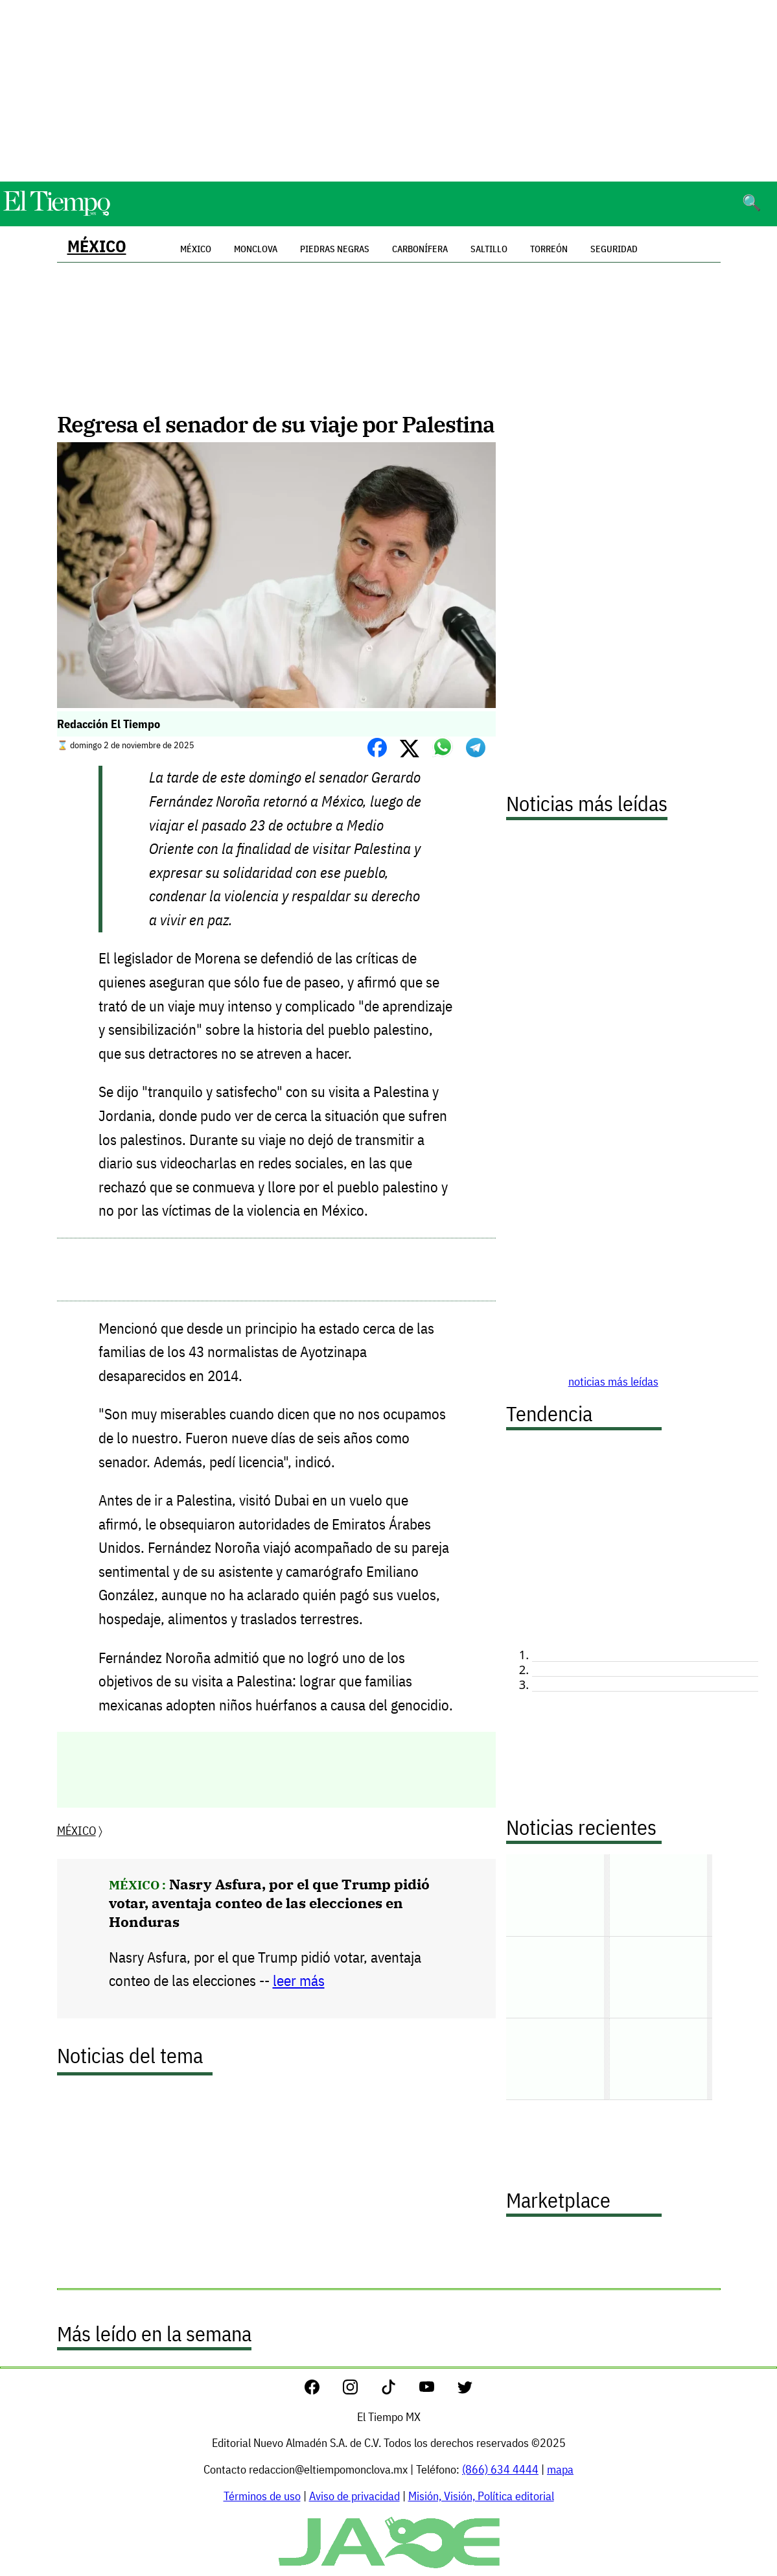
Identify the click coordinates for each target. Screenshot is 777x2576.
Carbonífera (420, 249)
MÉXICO (96, 246)
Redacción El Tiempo (108, 723)
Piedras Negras (334, 249)
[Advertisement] (389, 91)
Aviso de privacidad (354, 2495)
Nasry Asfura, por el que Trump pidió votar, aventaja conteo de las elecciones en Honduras (269, 1902)
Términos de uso (262, 2495)
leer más (299, 1980)
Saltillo (488, 249)
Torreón (549, 249)
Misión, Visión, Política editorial (481, 2495)
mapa (560, 2469)
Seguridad (614, 249)
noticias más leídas (613, 1381)
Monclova (255, 249)
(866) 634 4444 (500, 2469)
